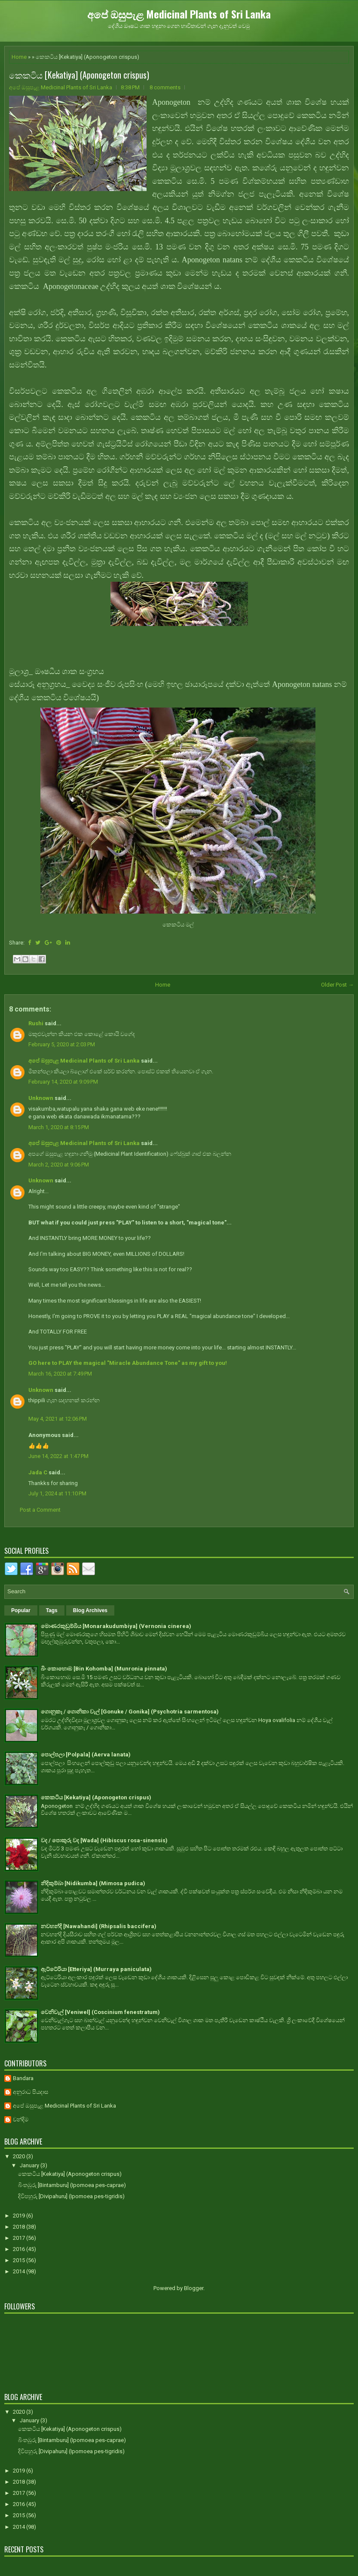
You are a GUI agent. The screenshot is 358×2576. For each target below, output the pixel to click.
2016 (19, 2249)
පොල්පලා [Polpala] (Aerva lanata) (86, 1754)
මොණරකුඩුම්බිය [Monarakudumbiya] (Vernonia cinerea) (116, 1626)
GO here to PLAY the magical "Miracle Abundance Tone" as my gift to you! (127, 1363)
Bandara (23, 2078)
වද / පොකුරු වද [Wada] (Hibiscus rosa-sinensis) (104, 1840)
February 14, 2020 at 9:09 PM (63, 1081)
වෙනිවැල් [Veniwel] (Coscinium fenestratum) (100, 2012)
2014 (19, 2271)
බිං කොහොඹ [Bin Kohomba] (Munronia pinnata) (104, 1668)
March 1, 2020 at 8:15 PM (58, 1127)
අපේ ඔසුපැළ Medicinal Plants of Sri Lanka (179, 13)
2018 (19, 2227)
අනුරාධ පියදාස (30, 2092)
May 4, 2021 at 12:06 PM (57, 1419)
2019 (19, 2215)
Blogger (193, 2288)
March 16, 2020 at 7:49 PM (60, 1373)
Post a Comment (40, 1510)
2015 (19, 2260)
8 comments (165, 87)
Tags (52, 1610)
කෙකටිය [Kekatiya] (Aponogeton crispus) (79, 74)
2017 (19, 2238)
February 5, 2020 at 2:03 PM (61, 1044)
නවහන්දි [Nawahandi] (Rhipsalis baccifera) (98, 1926)
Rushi (35, 1023)
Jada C (37, 1472)
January (30, 2165)
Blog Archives (90, 1610)
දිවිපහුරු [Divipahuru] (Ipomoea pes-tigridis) (71, 2196)
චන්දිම (20, 2119)
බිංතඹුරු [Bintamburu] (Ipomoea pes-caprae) (72, 2185)
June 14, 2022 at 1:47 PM (58, 1456)
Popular (21, 1610)
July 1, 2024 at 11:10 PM (57, 1493)
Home (19, 57)
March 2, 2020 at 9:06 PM (58, 1164)
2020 (19, 2156)
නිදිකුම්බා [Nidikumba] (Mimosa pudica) (93, 1883)
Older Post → (337, 984)
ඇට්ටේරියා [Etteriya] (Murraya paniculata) (96, 1969)
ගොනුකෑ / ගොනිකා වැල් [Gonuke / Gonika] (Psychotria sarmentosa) (130, 1711)
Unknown (40, 1098)
